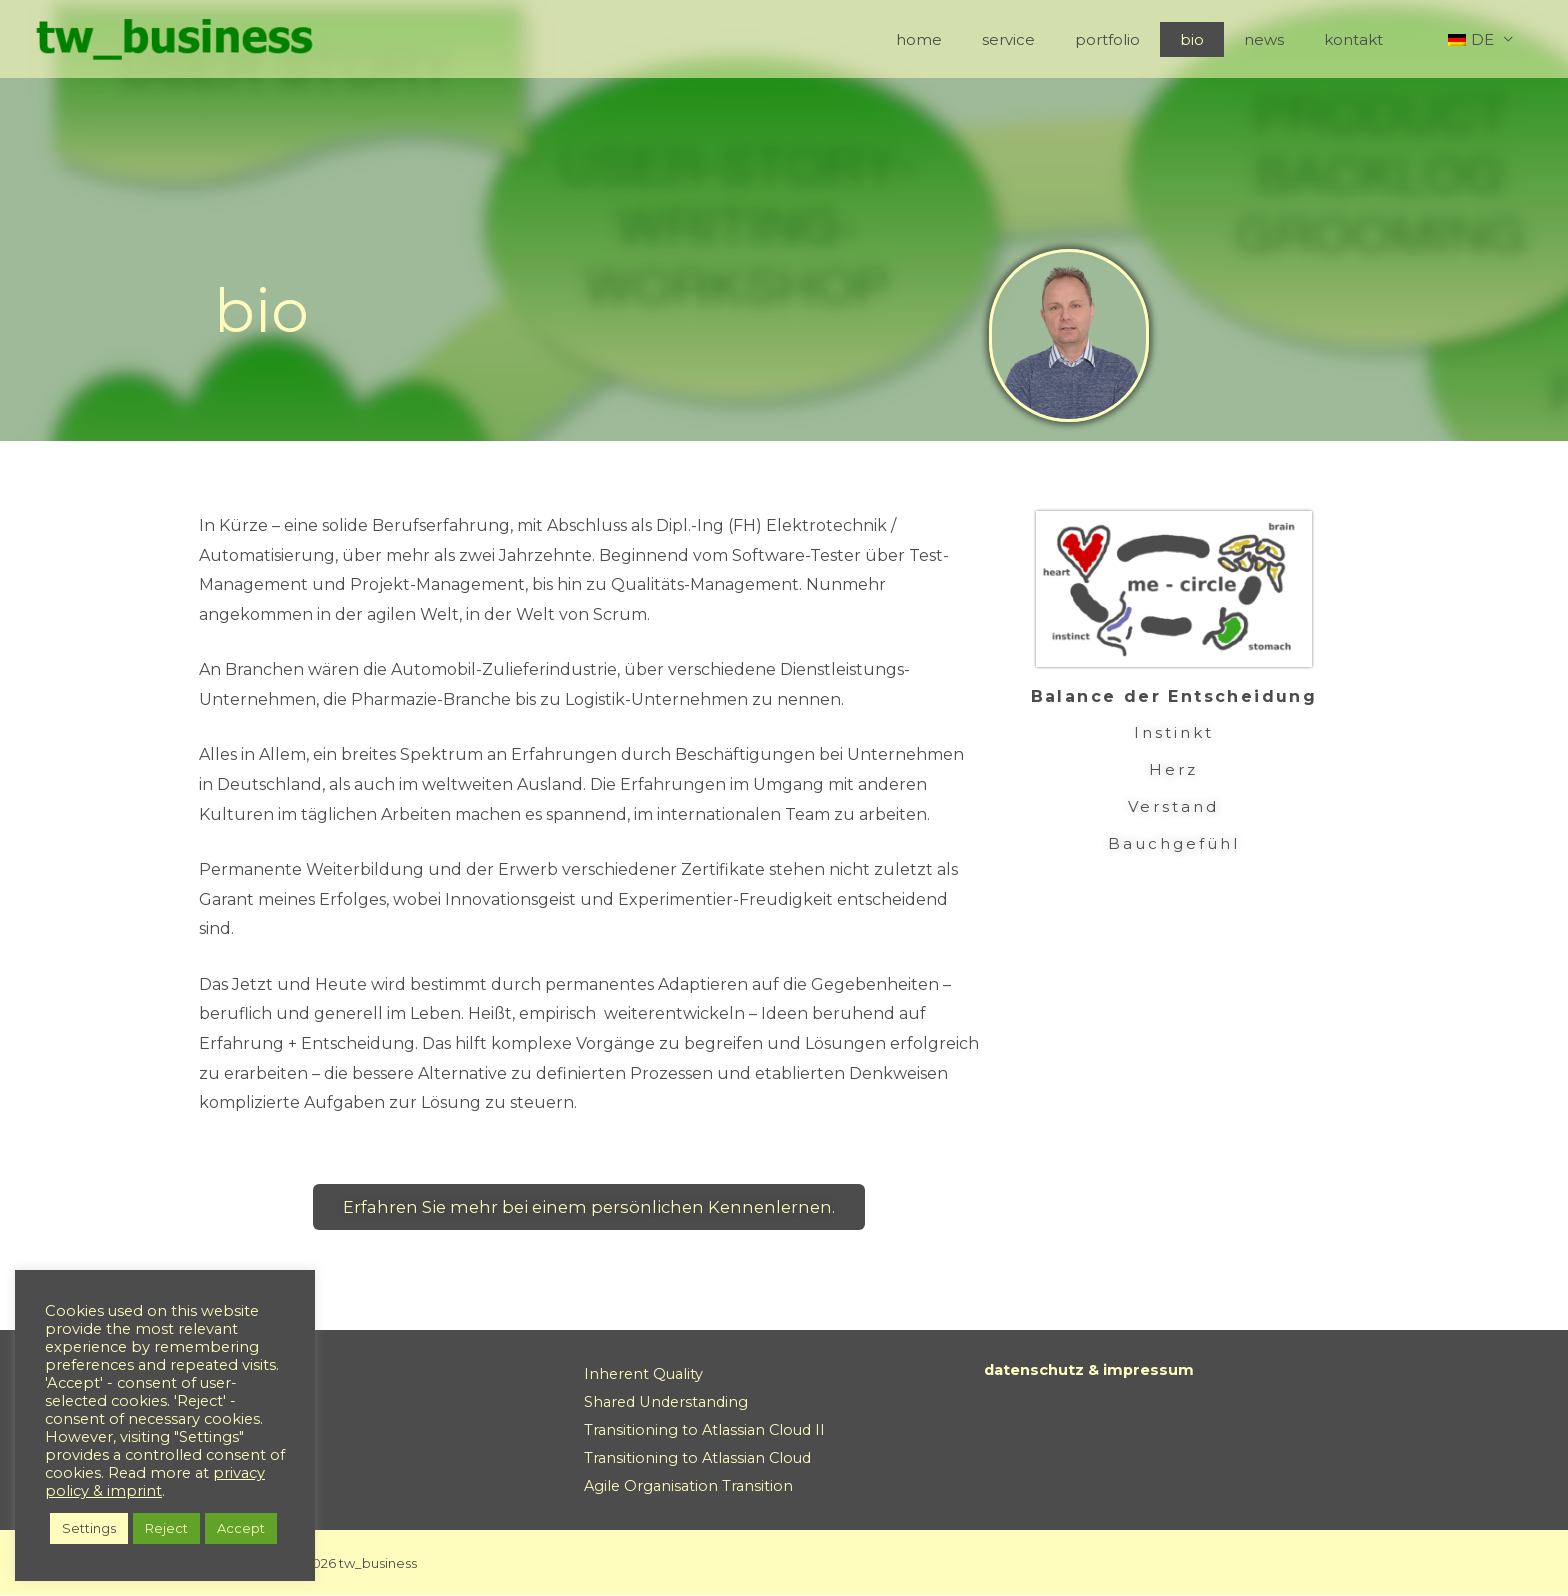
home (984, 39)
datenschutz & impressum (1098, 1371)
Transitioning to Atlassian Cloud (701, 1458)
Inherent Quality (645, 1375)
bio (1227, 39)
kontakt (1368, 39)
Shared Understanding (670, 1403)
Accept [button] (241, 1528)
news (1289, 39)
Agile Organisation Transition (691, 1486)
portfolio (1152, 39)
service (1063, 39)
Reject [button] (166, 1528)
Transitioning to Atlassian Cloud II (708, 1430)
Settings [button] (89, 1528)
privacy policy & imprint (155, 1482)
